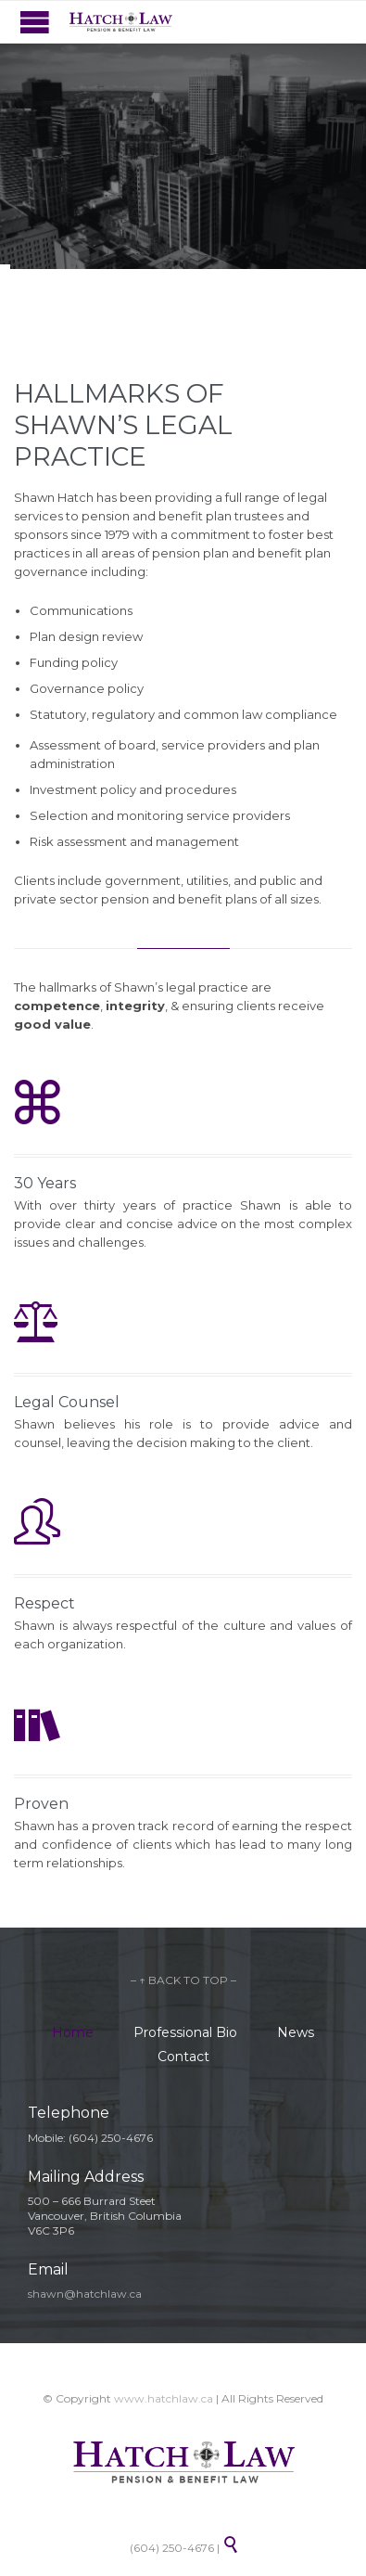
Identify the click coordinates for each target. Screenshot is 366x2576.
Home (73, 2032)
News (295, 2032)
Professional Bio (185, 2032)
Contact (183, 2056)
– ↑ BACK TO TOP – (183, 1980)
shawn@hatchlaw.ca (85, 2293)
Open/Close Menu (34, 22)
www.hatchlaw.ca (163, 2398)
